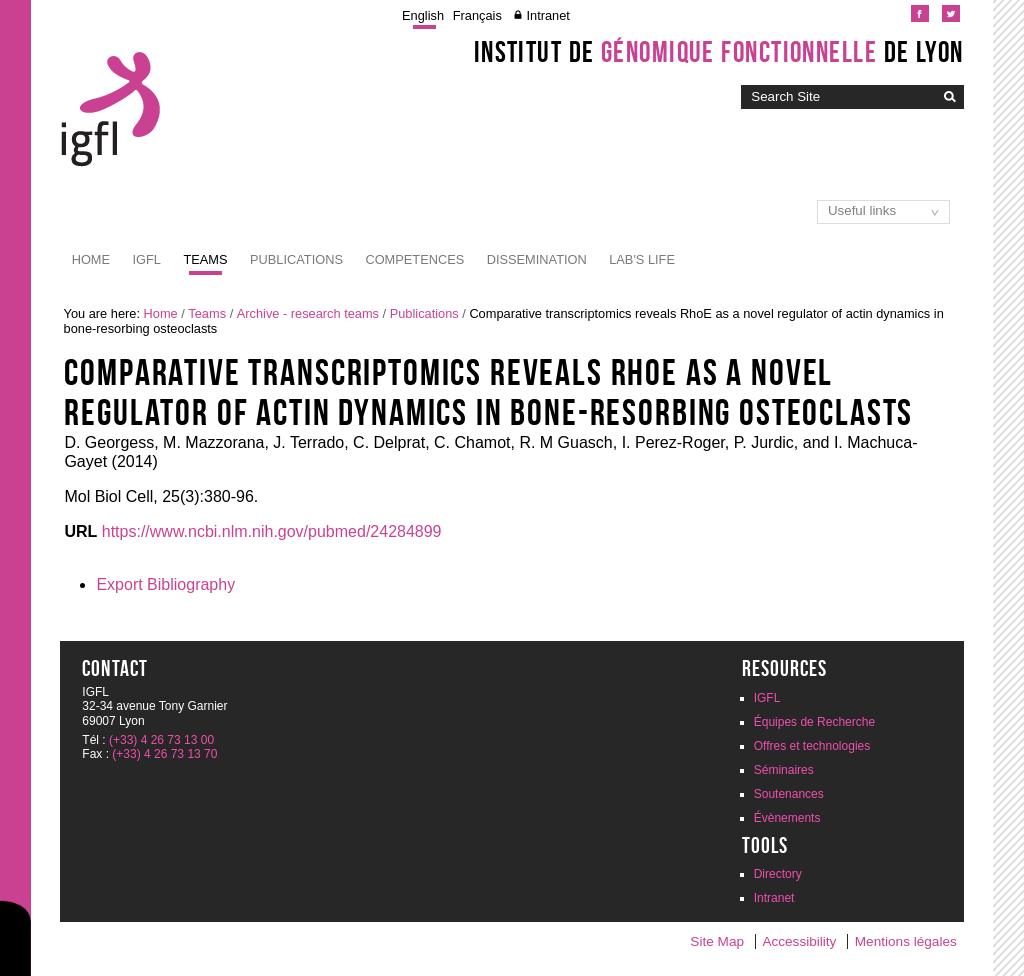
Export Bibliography (165, 584)
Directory (778, 874)
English (423, 15)
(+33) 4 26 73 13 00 (161, 740)
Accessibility (799, 941)
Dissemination (537, 259)
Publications (296, 259)
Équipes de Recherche (814, 722)
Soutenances (789, 794)
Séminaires (784, 770)
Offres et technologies (812, 746)
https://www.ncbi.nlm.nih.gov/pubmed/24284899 (272, 531)
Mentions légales (906, 941)
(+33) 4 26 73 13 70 (164, 754)
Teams (205, 259)
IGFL (147, 259)
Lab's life (642, 259)
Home (91, 259)
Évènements (787, 818)
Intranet (547, 15)
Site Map (717, 941)
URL (80, 531)
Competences (414, 259)
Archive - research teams (308, 313)
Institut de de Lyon (719, 52)
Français (477, 15)
